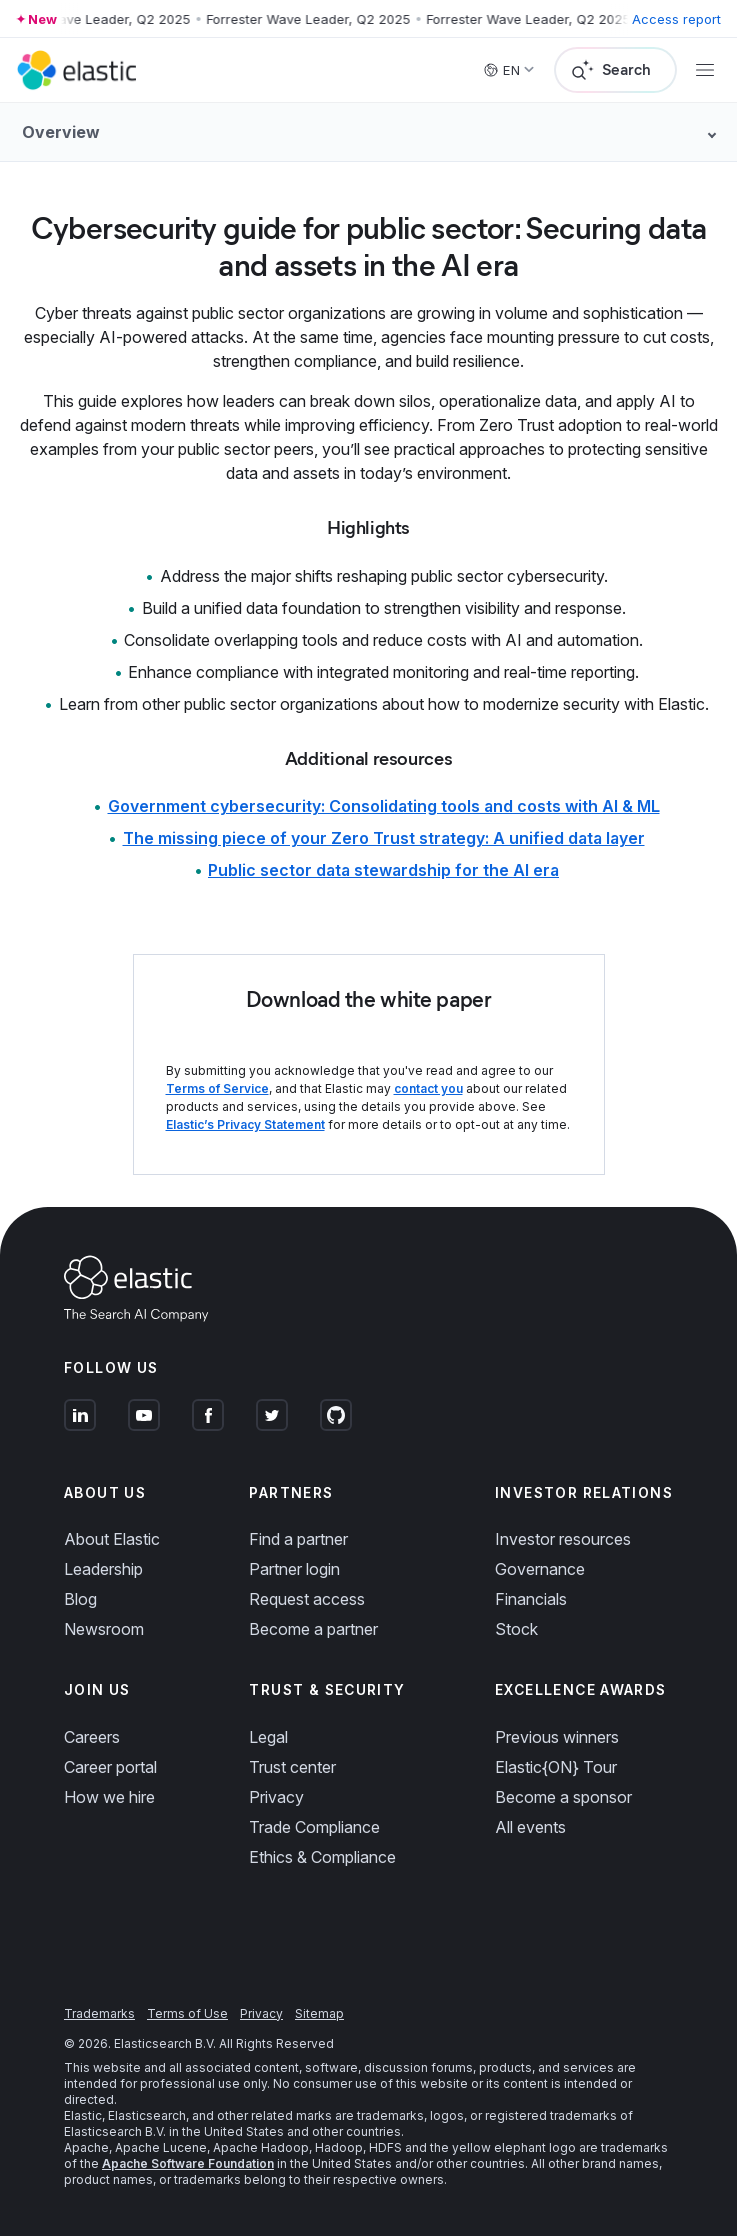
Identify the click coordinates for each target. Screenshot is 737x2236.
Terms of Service (217, 1088)
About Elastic (112, 1539)
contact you (428, 1088)
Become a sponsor (563, 1797)
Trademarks (99, 2013)
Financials (531, 1599)
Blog (80, 1599)
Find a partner (298, 1539)
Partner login (294, 1569)
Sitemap (319, 2013)
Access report (676, 19)
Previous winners (557, 1737)
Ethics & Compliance (322, 1857)
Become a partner (313, 1629)
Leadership (103, 1569)
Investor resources (563, 1539)
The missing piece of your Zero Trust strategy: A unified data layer (384, 838)
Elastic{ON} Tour (556, 1767)
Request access (307, 1599)
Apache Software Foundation (188, 2163)
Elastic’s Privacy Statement (245, 1124)
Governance (540, 1569)
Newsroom (104, 1629)
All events (530, 1827)
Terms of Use (187, 2013)
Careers (92, 1737)
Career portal (110, 1767)
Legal (268, 1737)
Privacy (276, 1797)
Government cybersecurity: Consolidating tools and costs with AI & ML (384, 806)
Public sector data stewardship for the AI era (383, 870)
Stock (516, 1629)
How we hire (109, 1797)
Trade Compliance (314, 1827)
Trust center (292, 1767)
